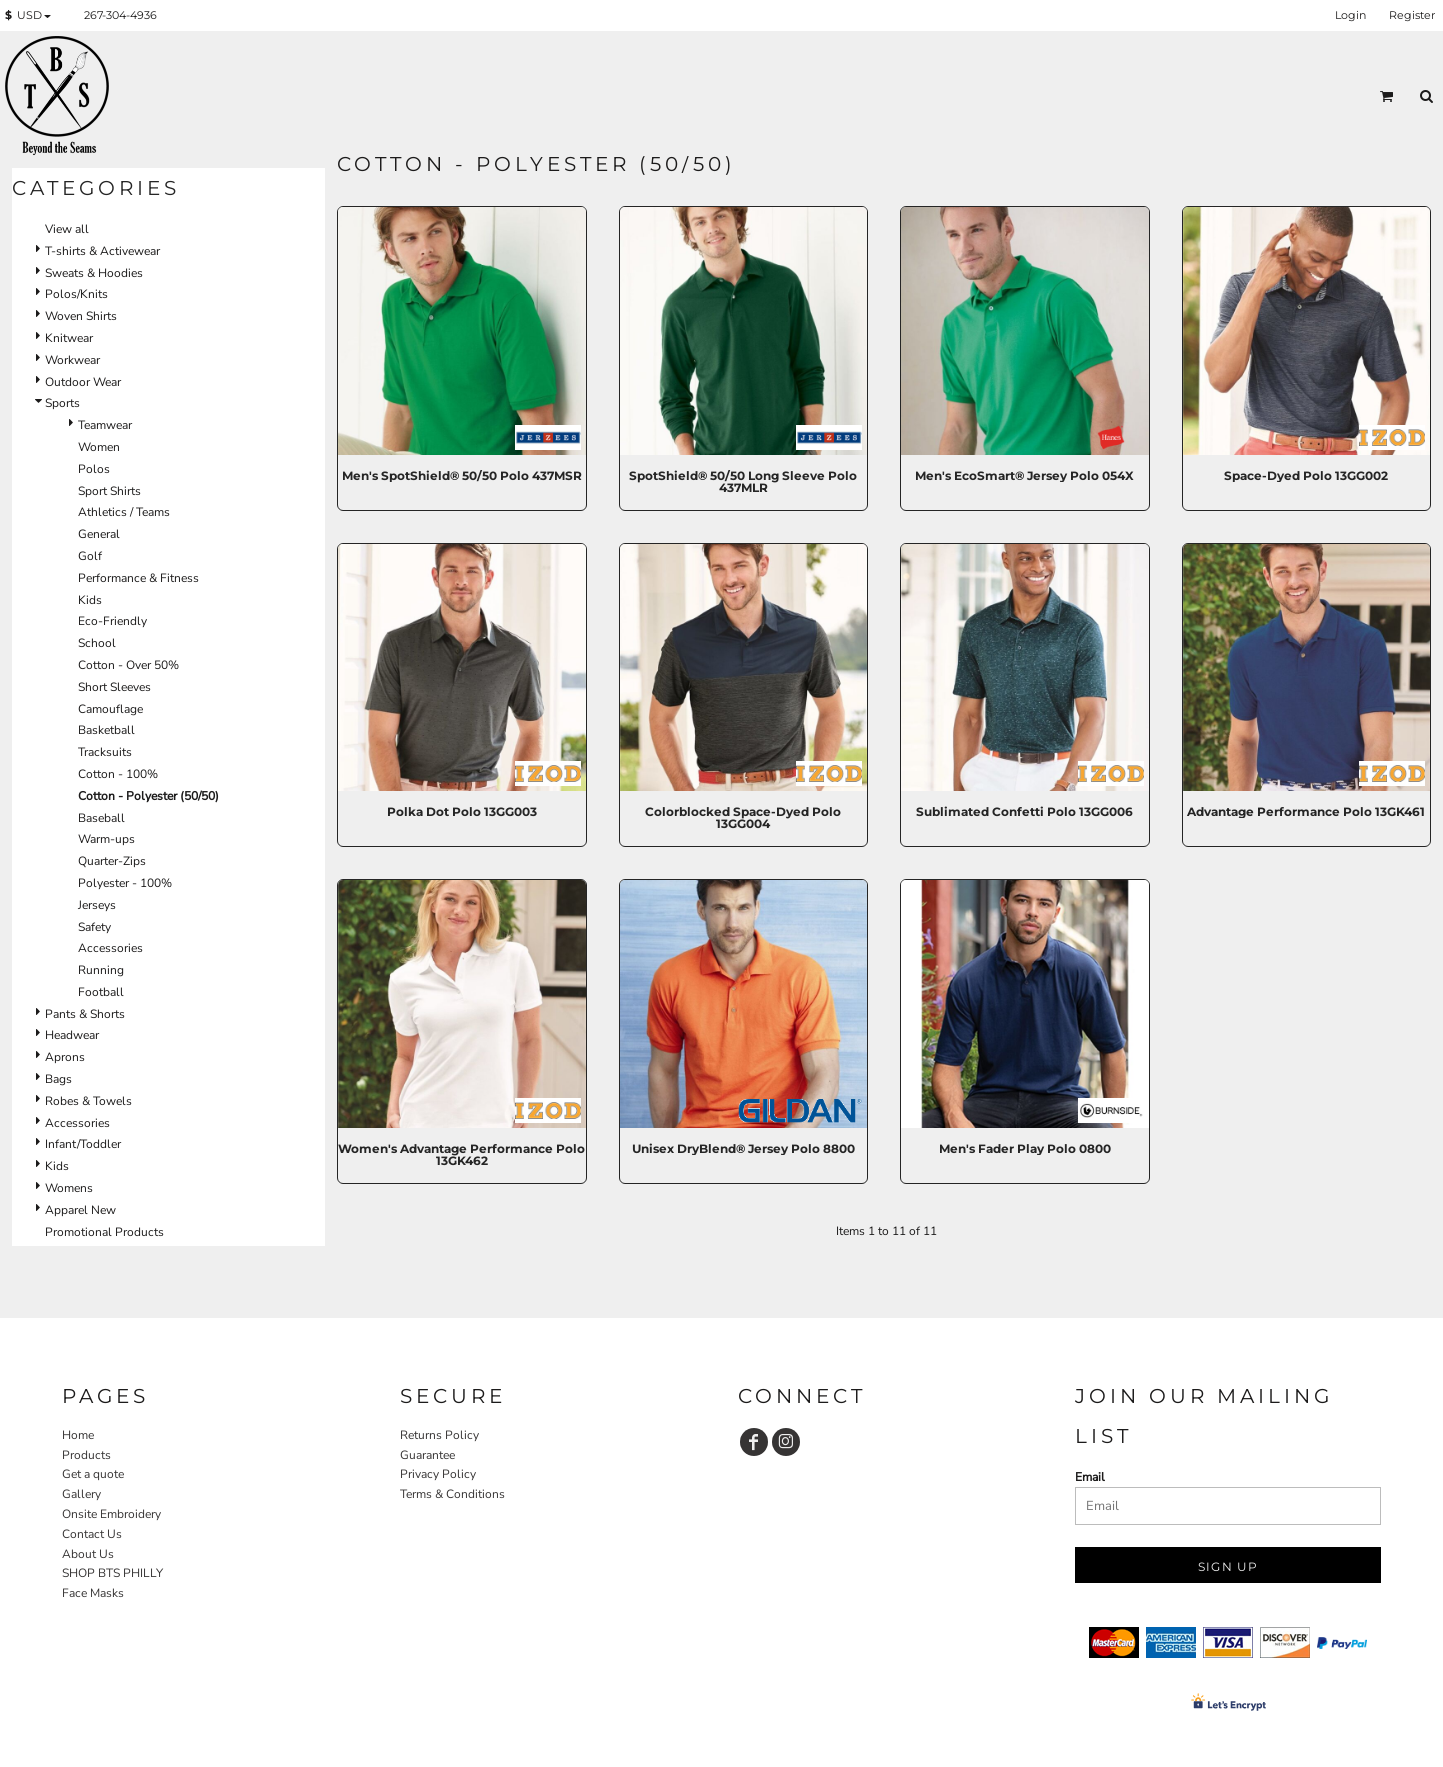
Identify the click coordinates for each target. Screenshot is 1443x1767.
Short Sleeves (114, 687)
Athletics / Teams (124, 512)
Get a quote (93, 1474)
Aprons (65, 1057)
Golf (90, 556)
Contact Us (92, 1534)
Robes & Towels (88, 1101)
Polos (94, 469)
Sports (62, 403)
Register (1412, 15)
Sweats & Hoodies (94, 273)
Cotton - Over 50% (128, 665)
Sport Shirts (109, 491)
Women (99, 447)
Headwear (72, 1035)
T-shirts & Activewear (102, 251)
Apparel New (80, 1210)
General (99, 534)
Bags (58, 1079)
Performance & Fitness (138, 578)
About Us (88, 1554)
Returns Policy (439, 1435)
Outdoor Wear (83, 382)
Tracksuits (105, 752)
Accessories (110, 948)
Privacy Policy (438, 1474)
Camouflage (110, 709)
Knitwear (69, 338)
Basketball (106, 730)
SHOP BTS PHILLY (112, 1573)
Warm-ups (106, 839)
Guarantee (427, 1455)
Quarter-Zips (112, 861)
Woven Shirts (81, 316)
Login (1350, 15)
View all (67, 229)
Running (101, 970)
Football (101, 992)
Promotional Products (104, 1232)
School (97, 643)
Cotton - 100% (118, 774)
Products (86, 1455)
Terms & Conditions (452, 1494)
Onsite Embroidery (111, 1514)
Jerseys (97, 905)
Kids (90, 600)
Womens (69, 1188)
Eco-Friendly (112, 621)
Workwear (72, 360)
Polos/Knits (76, 294)
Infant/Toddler (83, 1144)
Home (78, 1435)
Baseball (101, 818)
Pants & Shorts (85, 1014)
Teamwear (105, 425)
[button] (32, 16)
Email (1090, 1477)
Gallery (81, 1494)
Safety (94, 927)
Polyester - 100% (125, 883)
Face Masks (93, 1593)
